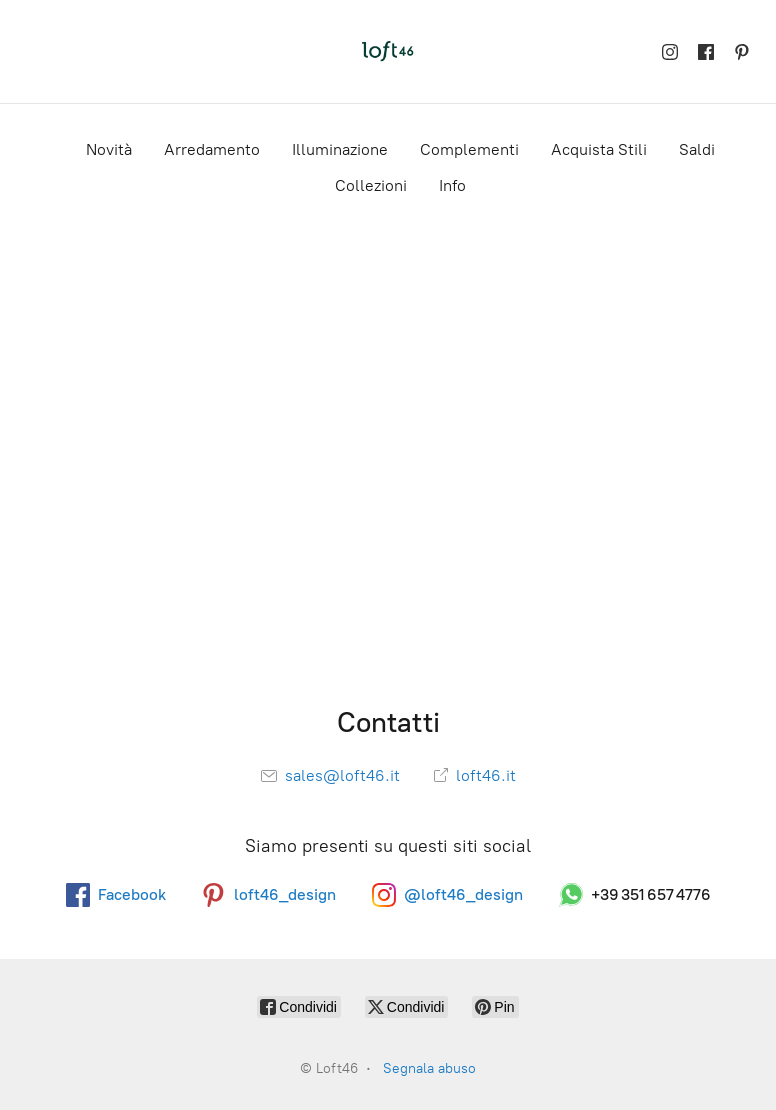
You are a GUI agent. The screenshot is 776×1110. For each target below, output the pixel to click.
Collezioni (371, 185)
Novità (109, 149)
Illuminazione (340, 149)
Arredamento (212, 149)
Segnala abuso (429, 1068)
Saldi (697, 149)
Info (452, 185)
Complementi (469, 149)
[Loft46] (388, 51)
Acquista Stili (599, 149)
